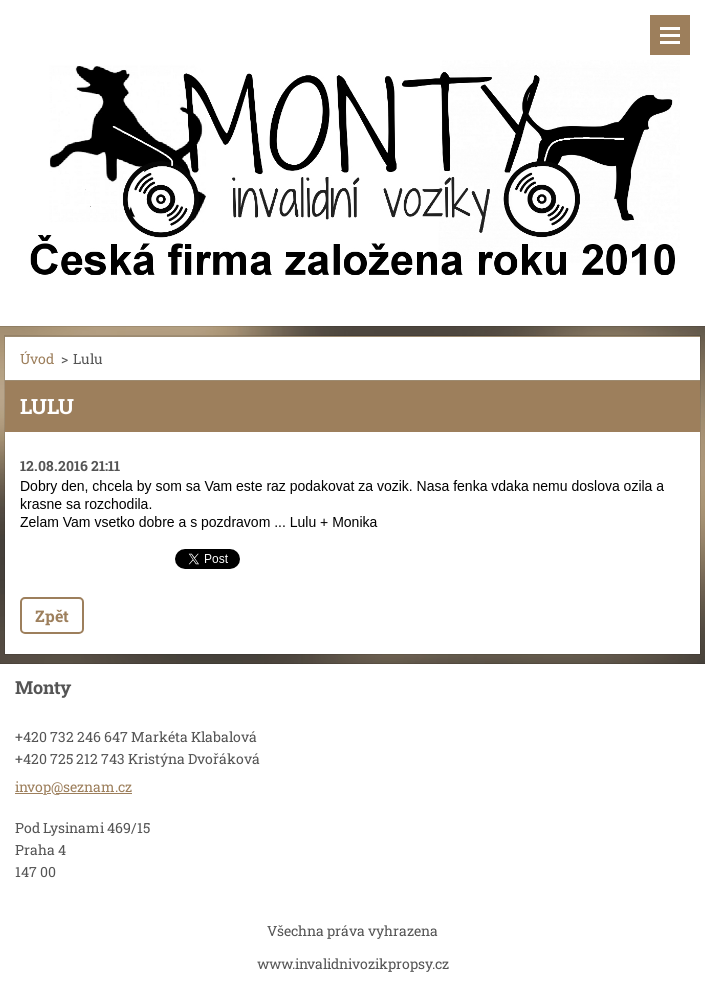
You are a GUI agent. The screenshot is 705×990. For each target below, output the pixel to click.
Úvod (37, 358)
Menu (670, 35)
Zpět (52, 615)
